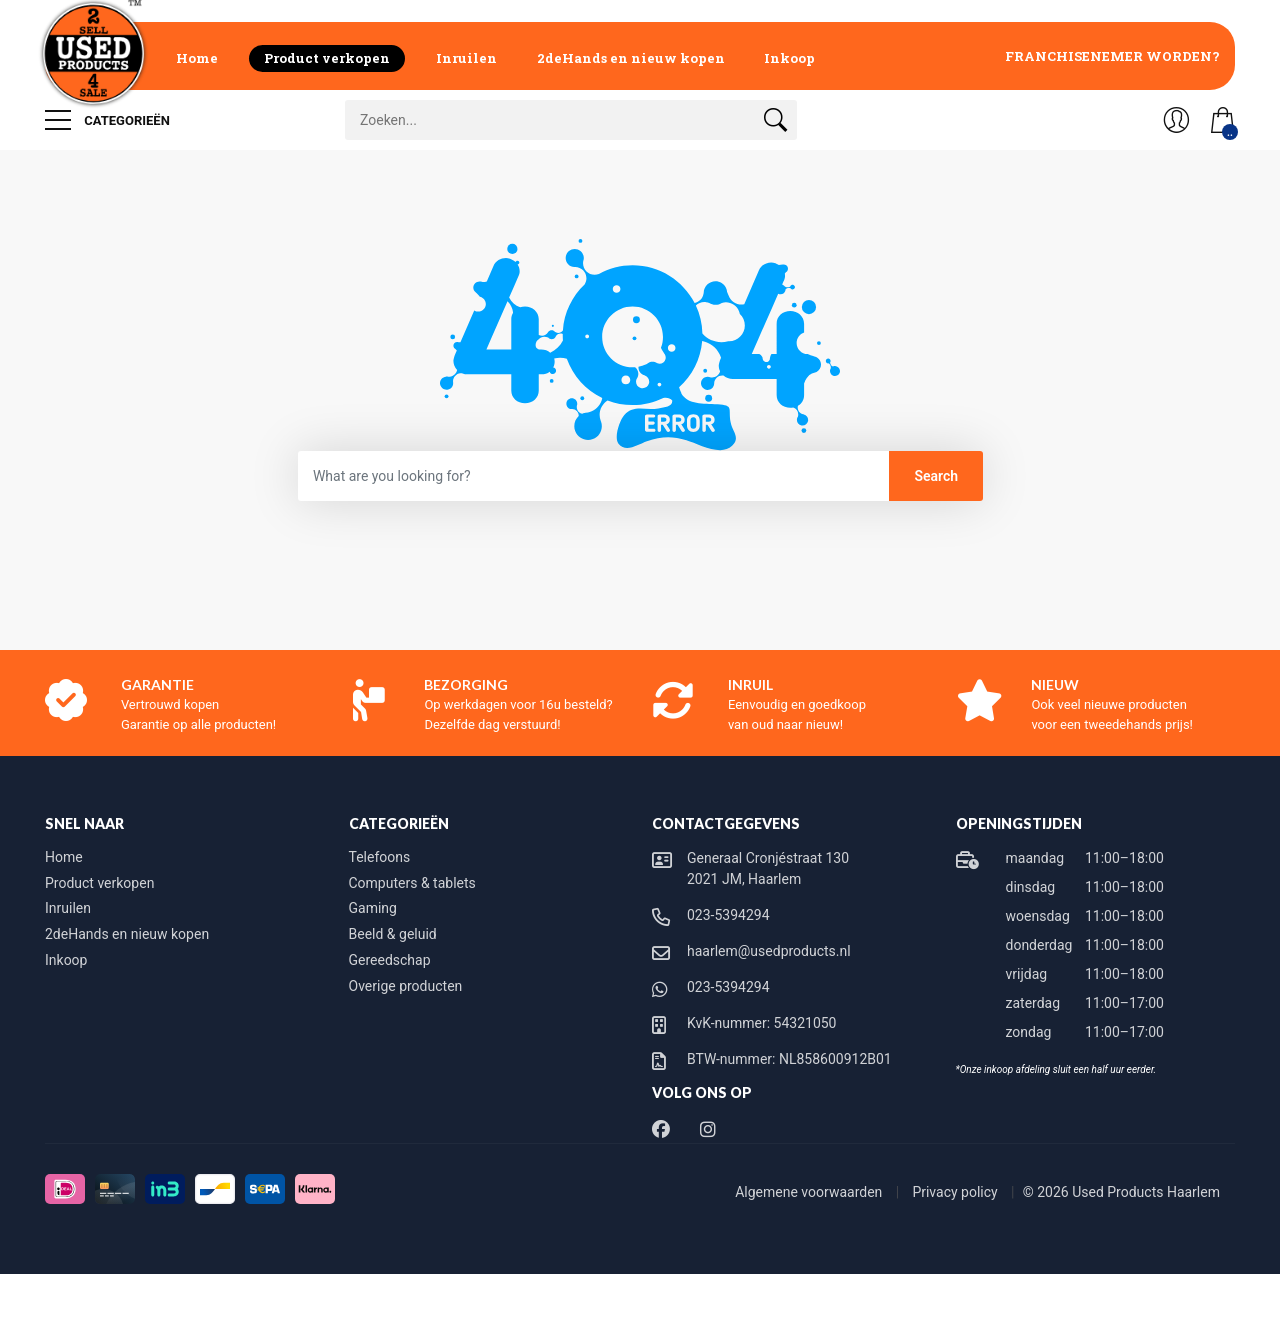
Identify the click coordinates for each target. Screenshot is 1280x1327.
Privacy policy (956, 1192)
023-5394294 (728, 915)
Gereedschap (390, 960)
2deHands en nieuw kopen (631, 58)
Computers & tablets (412, 883)
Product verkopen (327, 58)
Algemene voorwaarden (810, 1192)
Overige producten (406, 986)
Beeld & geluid (393, 934)
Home (197, 58)
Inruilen (466, 58)
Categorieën (107, 120)
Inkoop (789, 58)
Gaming (373, 908)
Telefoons (380, 857)
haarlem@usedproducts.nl (769, 951)
